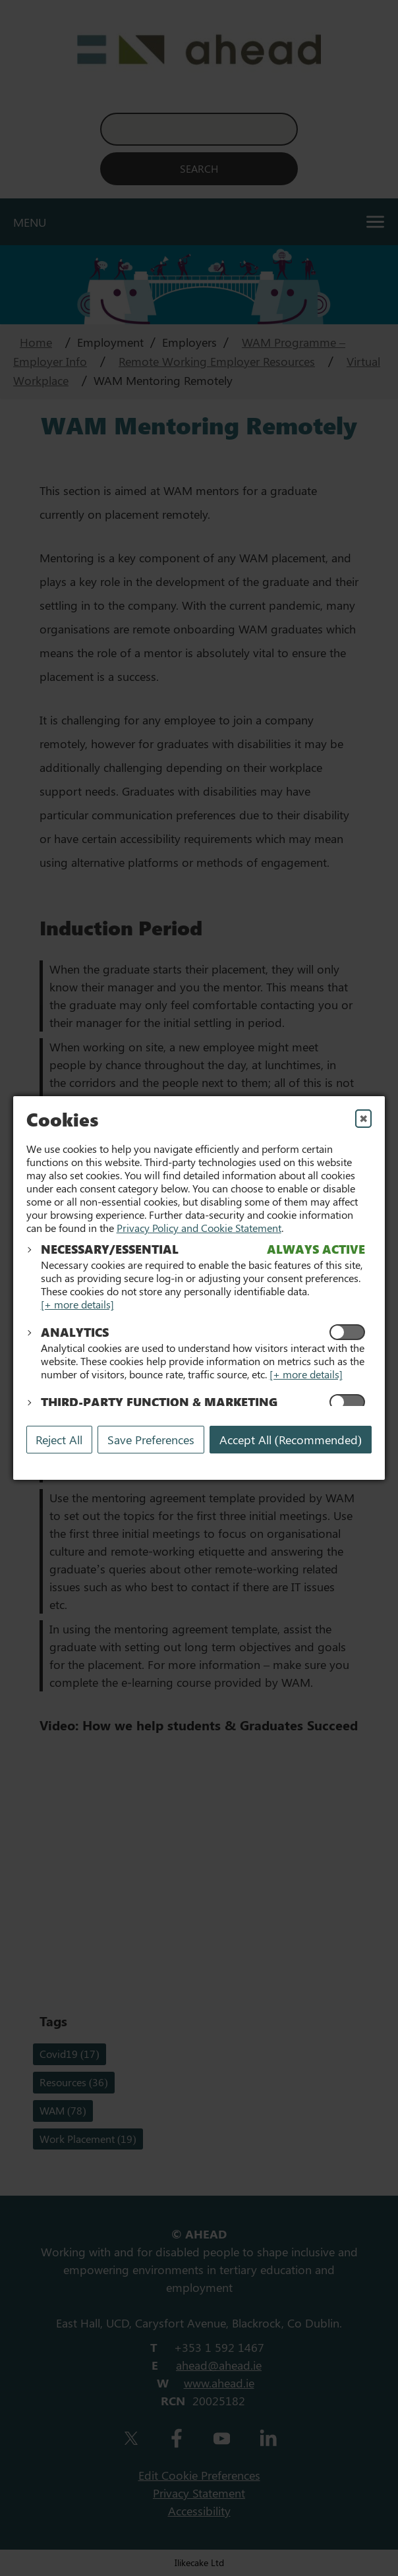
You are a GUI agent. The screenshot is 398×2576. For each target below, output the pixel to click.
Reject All (59, 1440)
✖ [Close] (363, 1118)
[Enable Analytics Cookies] (347, 1332)
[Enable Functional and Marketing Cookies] (347, 1402)
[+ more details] (77, 1304)
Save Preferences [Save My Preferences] (150, 1440)
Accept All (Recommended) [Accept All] (290, 1440)
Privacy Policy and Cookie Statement (199, 1228)
